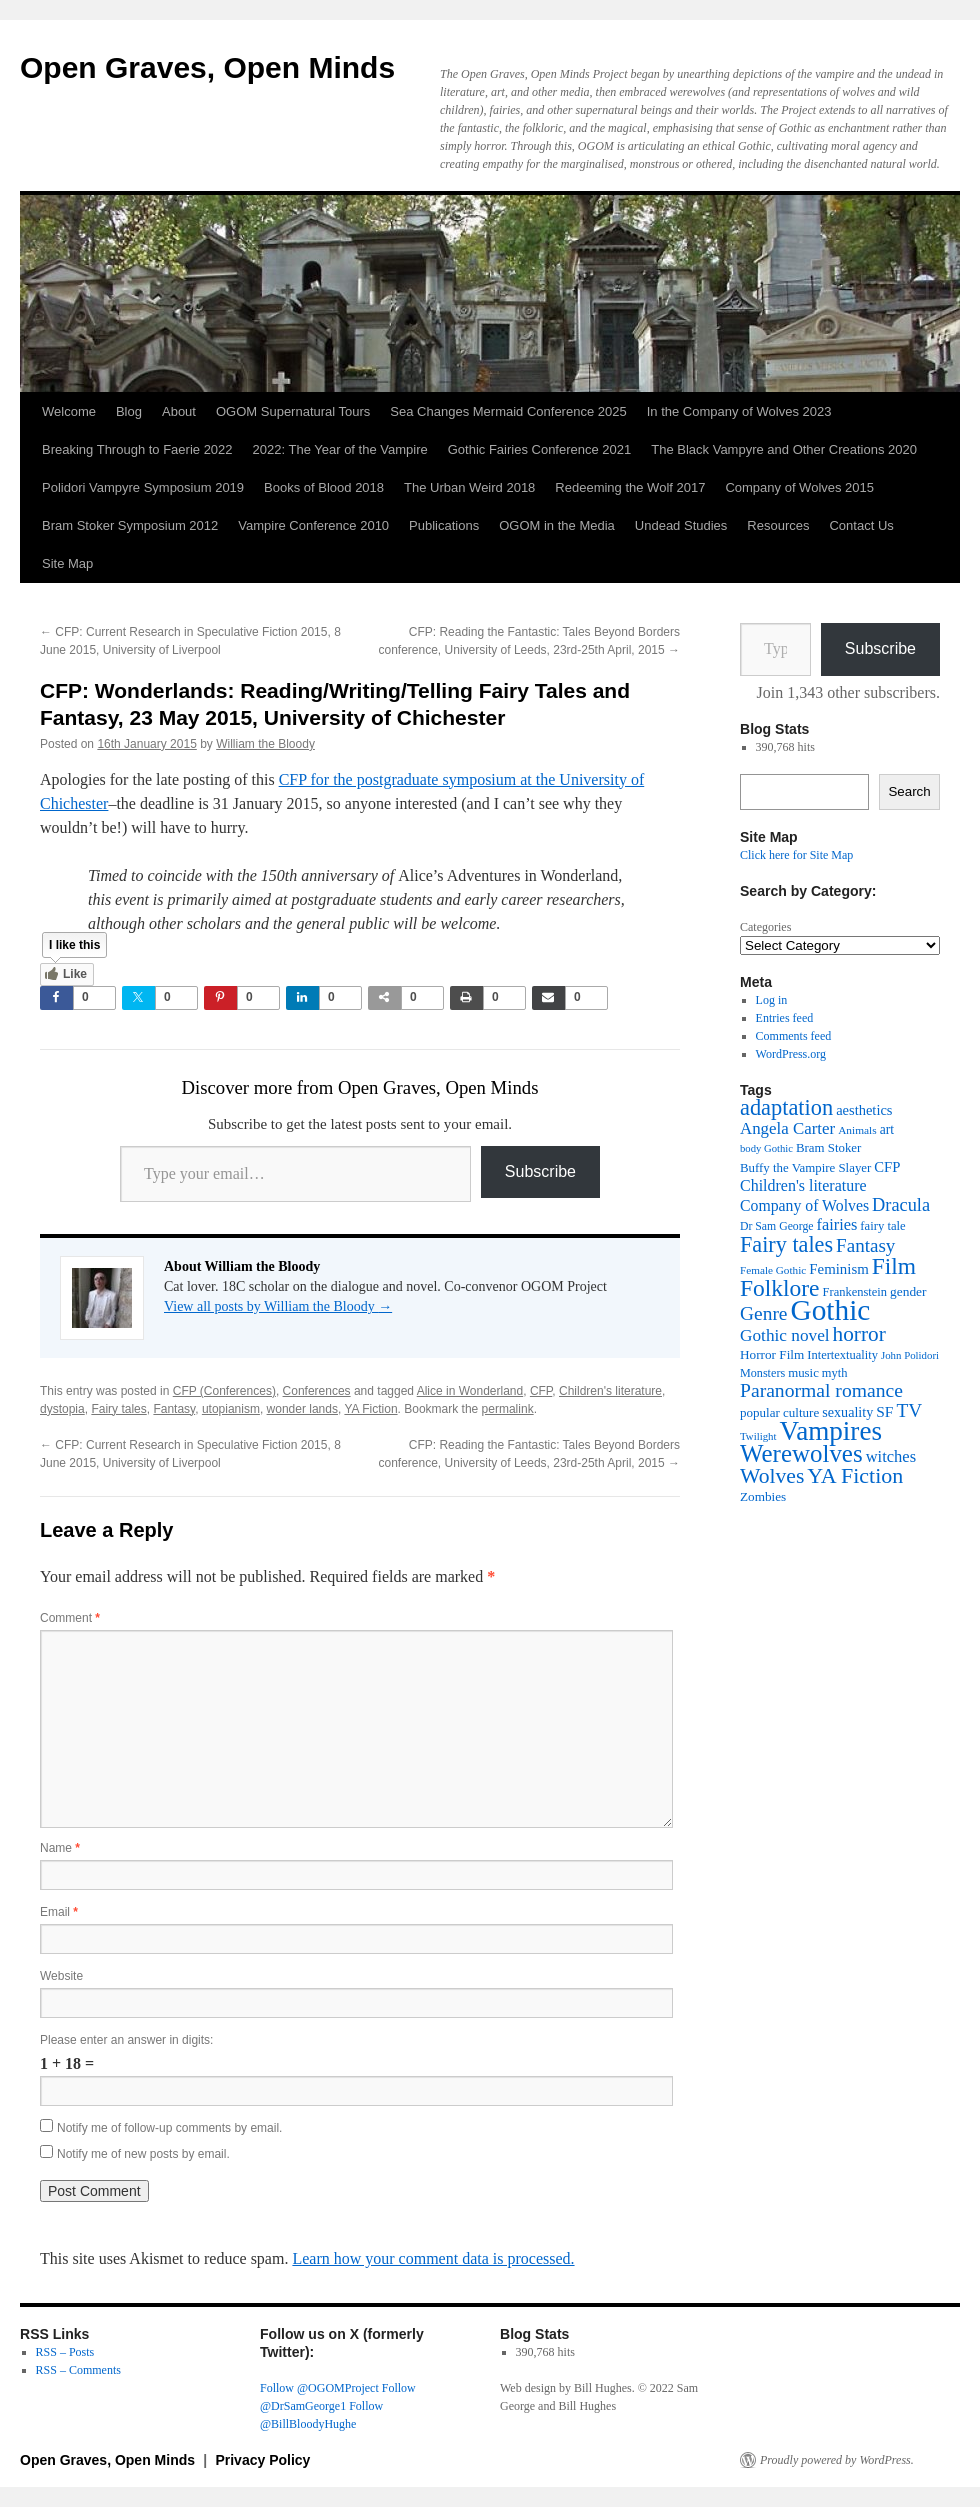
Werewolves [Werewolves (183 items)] (801, 1453)
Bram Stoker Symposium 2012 (130, 525)
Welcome (69, 411)
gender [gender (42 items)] (908, 1291)
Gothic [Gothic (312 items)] (830, 1310)
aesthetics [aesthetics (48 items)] (864, 1110)
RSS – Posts (65, 2352)
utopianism (231, 1409)
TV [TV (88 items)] (909, 1410)
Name (60, 1848)
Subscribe (540, 1171)
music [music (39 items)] (803, 1373)
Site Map (67, 563)
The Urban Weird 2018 (469, 487)
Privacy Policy (262, 2460)
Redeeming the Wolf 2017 (630, 487)
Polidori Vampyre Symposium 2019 (143, 487)
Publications (444, 525)
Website (61, 1976)
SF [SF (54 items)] (884, 1411)
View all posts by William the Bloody (278, 1306)
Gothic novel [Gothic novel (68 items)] (785, 1335)
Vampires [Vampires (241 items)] (831, 1431)
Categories (765, 927)
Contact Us (861, 525)
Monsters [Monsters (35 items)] (762, 1373)
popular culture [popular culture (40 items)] (779, 1412)
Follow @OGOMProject (319, 2388)
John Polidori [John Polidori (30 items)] (910, 1355)
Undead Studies (681, 525)
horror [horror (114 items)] (859, 1334)
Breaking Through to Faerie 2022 (137, 449)
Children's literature (610, 1391)
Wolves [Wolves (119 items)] (772, 1476)
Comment (70, 1618)
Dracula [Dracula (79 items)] (901, 1205)
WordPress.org (791, 1054)
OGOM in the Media (557, 525)
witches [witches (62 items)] (891, 1456)
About (179, 411)
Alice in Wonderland (470, 1391)
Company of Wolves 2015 (799, 487)
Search (909, 791)
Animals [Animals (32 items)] (857, 1130)
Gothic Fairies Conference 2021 (540, 449)
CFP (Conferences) (224, 1391)
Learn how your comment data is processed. (433, 2258)
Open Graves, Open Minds (207, 67)
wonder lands (302, 1409)
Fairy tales (118, 1409)
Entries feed (785, 1018)
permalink (508, 1409)
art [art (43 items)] (887, 1129)
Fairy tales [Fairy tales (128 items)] (786, 1244)
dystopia (62, 1409)
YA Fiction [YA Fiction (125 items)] (855, 1475)
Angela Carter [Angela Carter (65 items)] (787, 1128)
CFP (541, 1391)
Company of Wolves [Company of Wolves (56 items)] (804, 1205)
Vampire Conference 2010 (313, 525)
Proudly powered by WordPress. (837, 2460)
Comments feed (794, 1036)
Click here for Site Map (796, 855)
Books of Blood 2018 (324, 487)
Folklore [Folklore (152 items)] (780, 1288)
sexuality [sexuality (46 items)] (847, 1412)
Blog (129, 411)
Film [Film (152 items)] (894, 1266)
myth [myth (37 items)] (835, 1373)
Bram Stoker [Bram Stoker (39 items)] (828, 1148)
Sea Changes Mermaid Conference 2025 (508, 411)
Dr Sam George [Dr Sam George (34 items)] (777, 1226)
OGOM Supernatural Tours (293, 411)
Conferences (317, 1391)
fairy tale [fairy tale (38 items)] (882, 1226)
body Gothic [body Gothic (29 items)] (766, 1148)
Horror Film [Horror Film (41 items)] (772, 1354)
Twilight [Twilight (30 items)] (758, 1436)
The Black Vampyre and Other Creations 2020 (784, 449)
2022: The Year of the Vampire (340, 449)
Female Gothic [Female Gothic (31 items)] (773, 1270)
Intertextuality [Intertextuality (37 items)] (842, 1355)
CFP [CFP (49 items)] (887, 1167)
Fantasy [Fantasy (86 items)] (865, 1245)
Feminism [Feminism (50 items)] (838, 1269)
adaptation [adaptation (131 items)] (786, 1107)
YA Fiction (370, 1409)
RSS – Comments (78, 2370)
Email (59, 1912)
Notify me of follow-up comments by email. (169, 2128)
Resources (778, 525)
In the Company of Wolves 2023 (739, 411)
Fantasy (174, 1409)
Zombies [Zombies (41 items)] (763, 1496)
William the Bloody (265, 744)
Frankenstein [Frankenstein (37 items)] (855, 1292)
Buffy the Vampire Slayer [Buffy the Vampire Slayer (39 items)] (805, 1168)
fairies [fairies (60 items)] (837, 1224)
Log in (772, 1000)
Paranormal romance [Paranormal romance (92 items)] (821, 1390)
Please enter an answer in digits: (126, 2040)
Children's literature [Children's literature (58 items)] (803, 1185)
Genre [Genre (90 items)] (763, 1313)
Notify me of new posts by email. (143, 2154)
